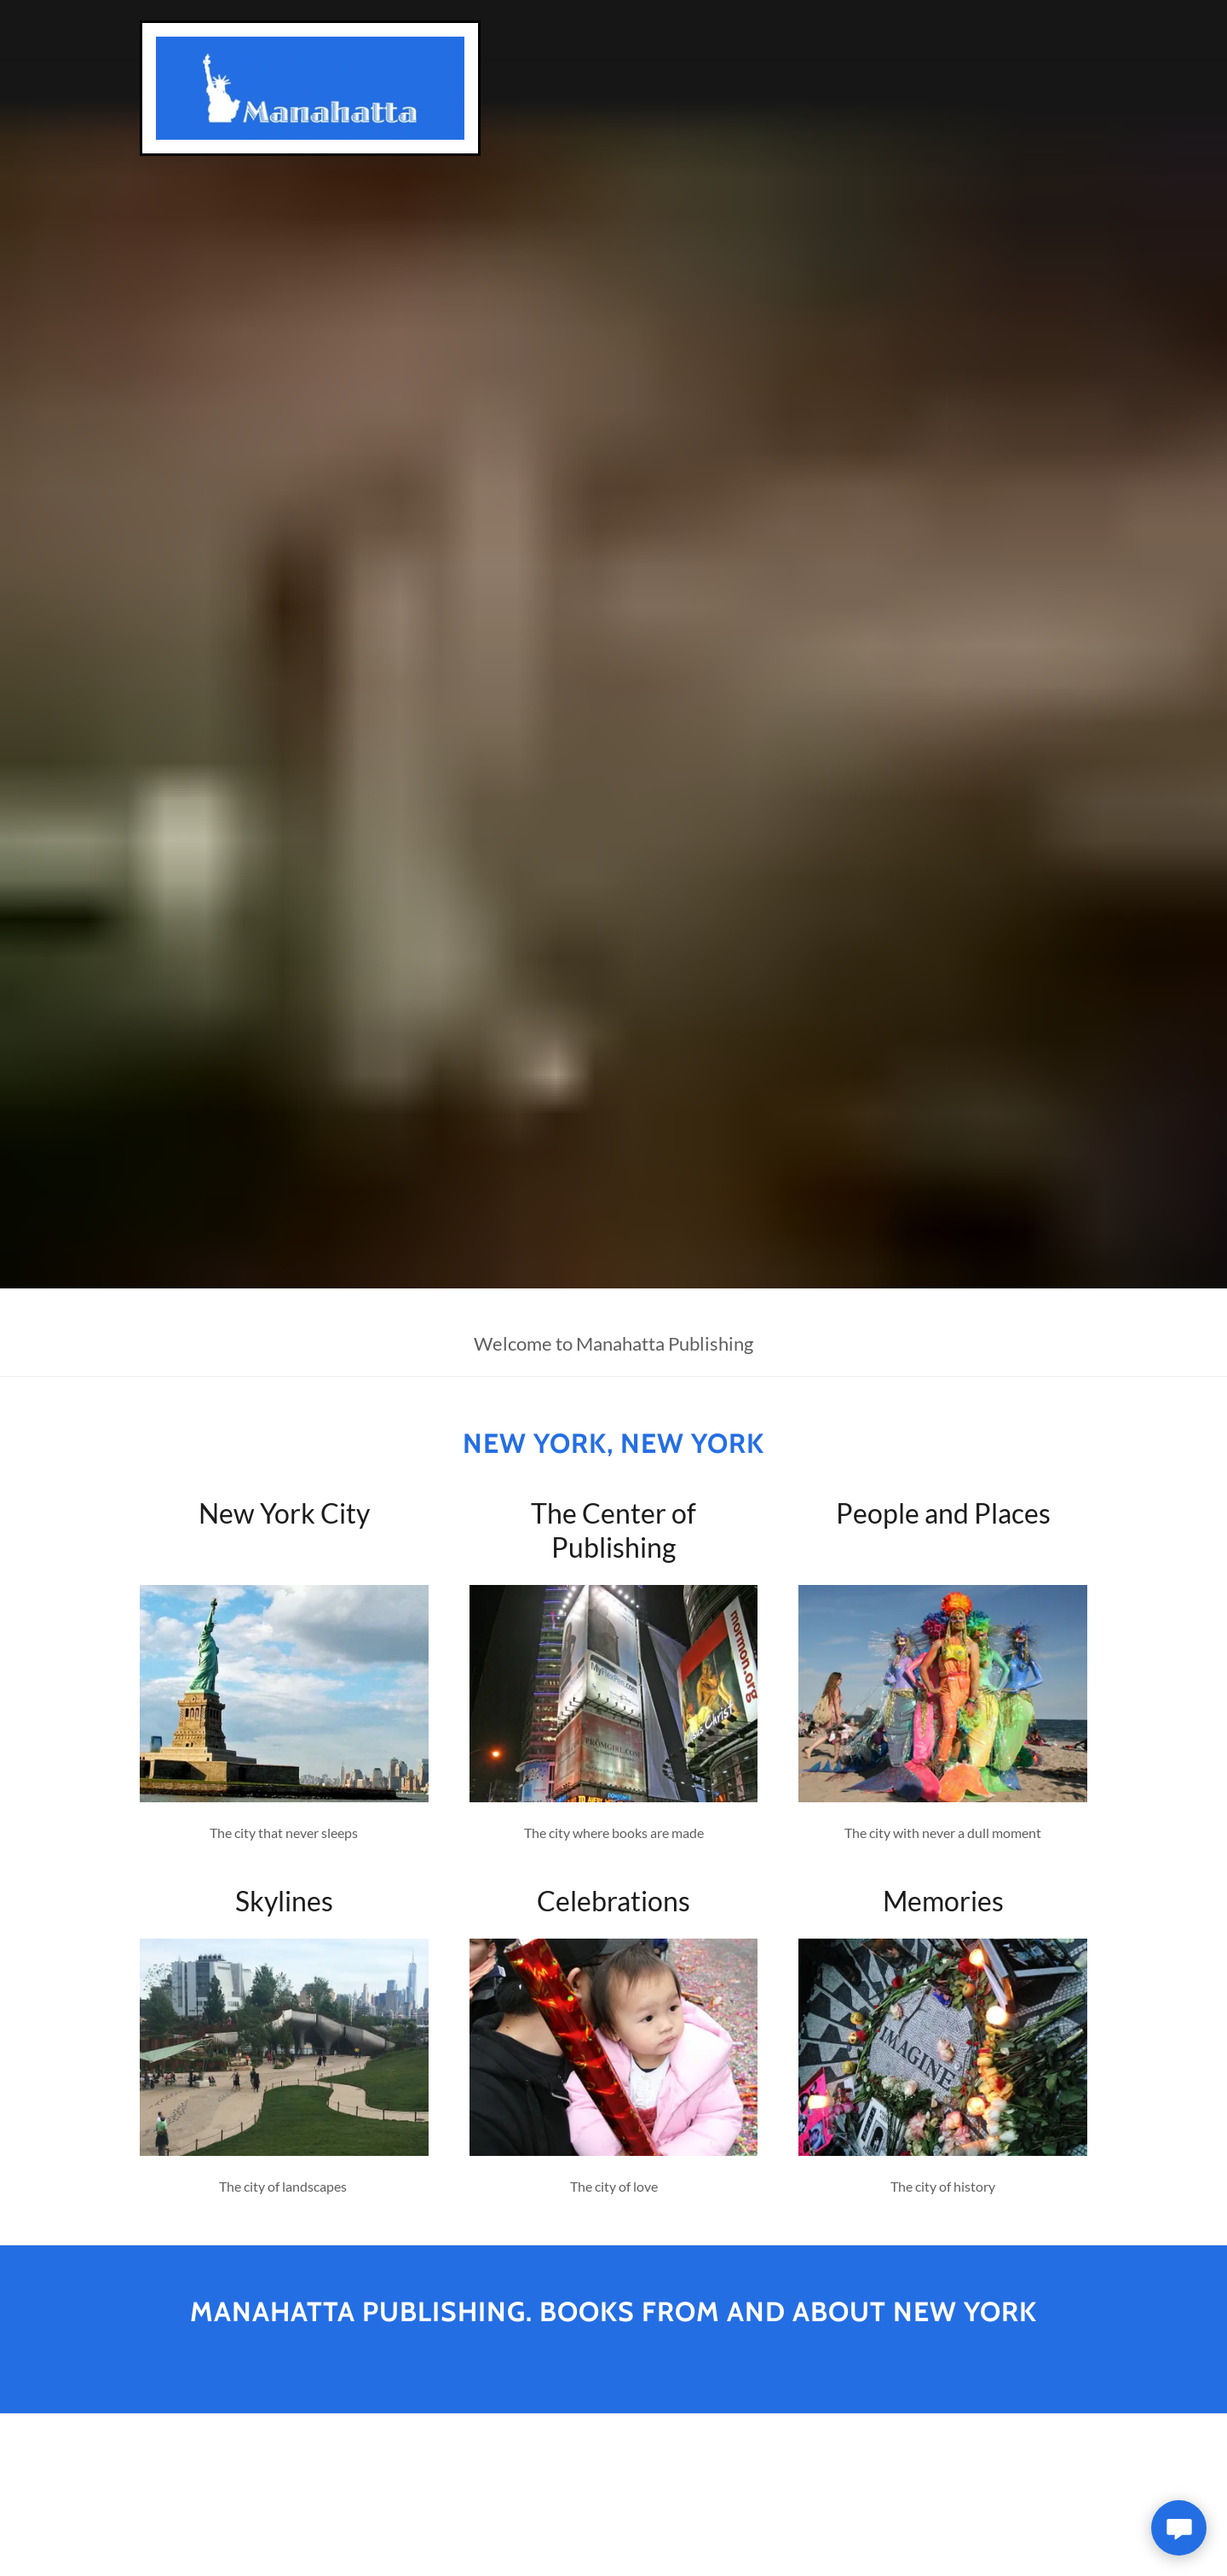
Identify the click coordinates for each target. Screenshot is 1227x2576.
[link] (310, 86)
